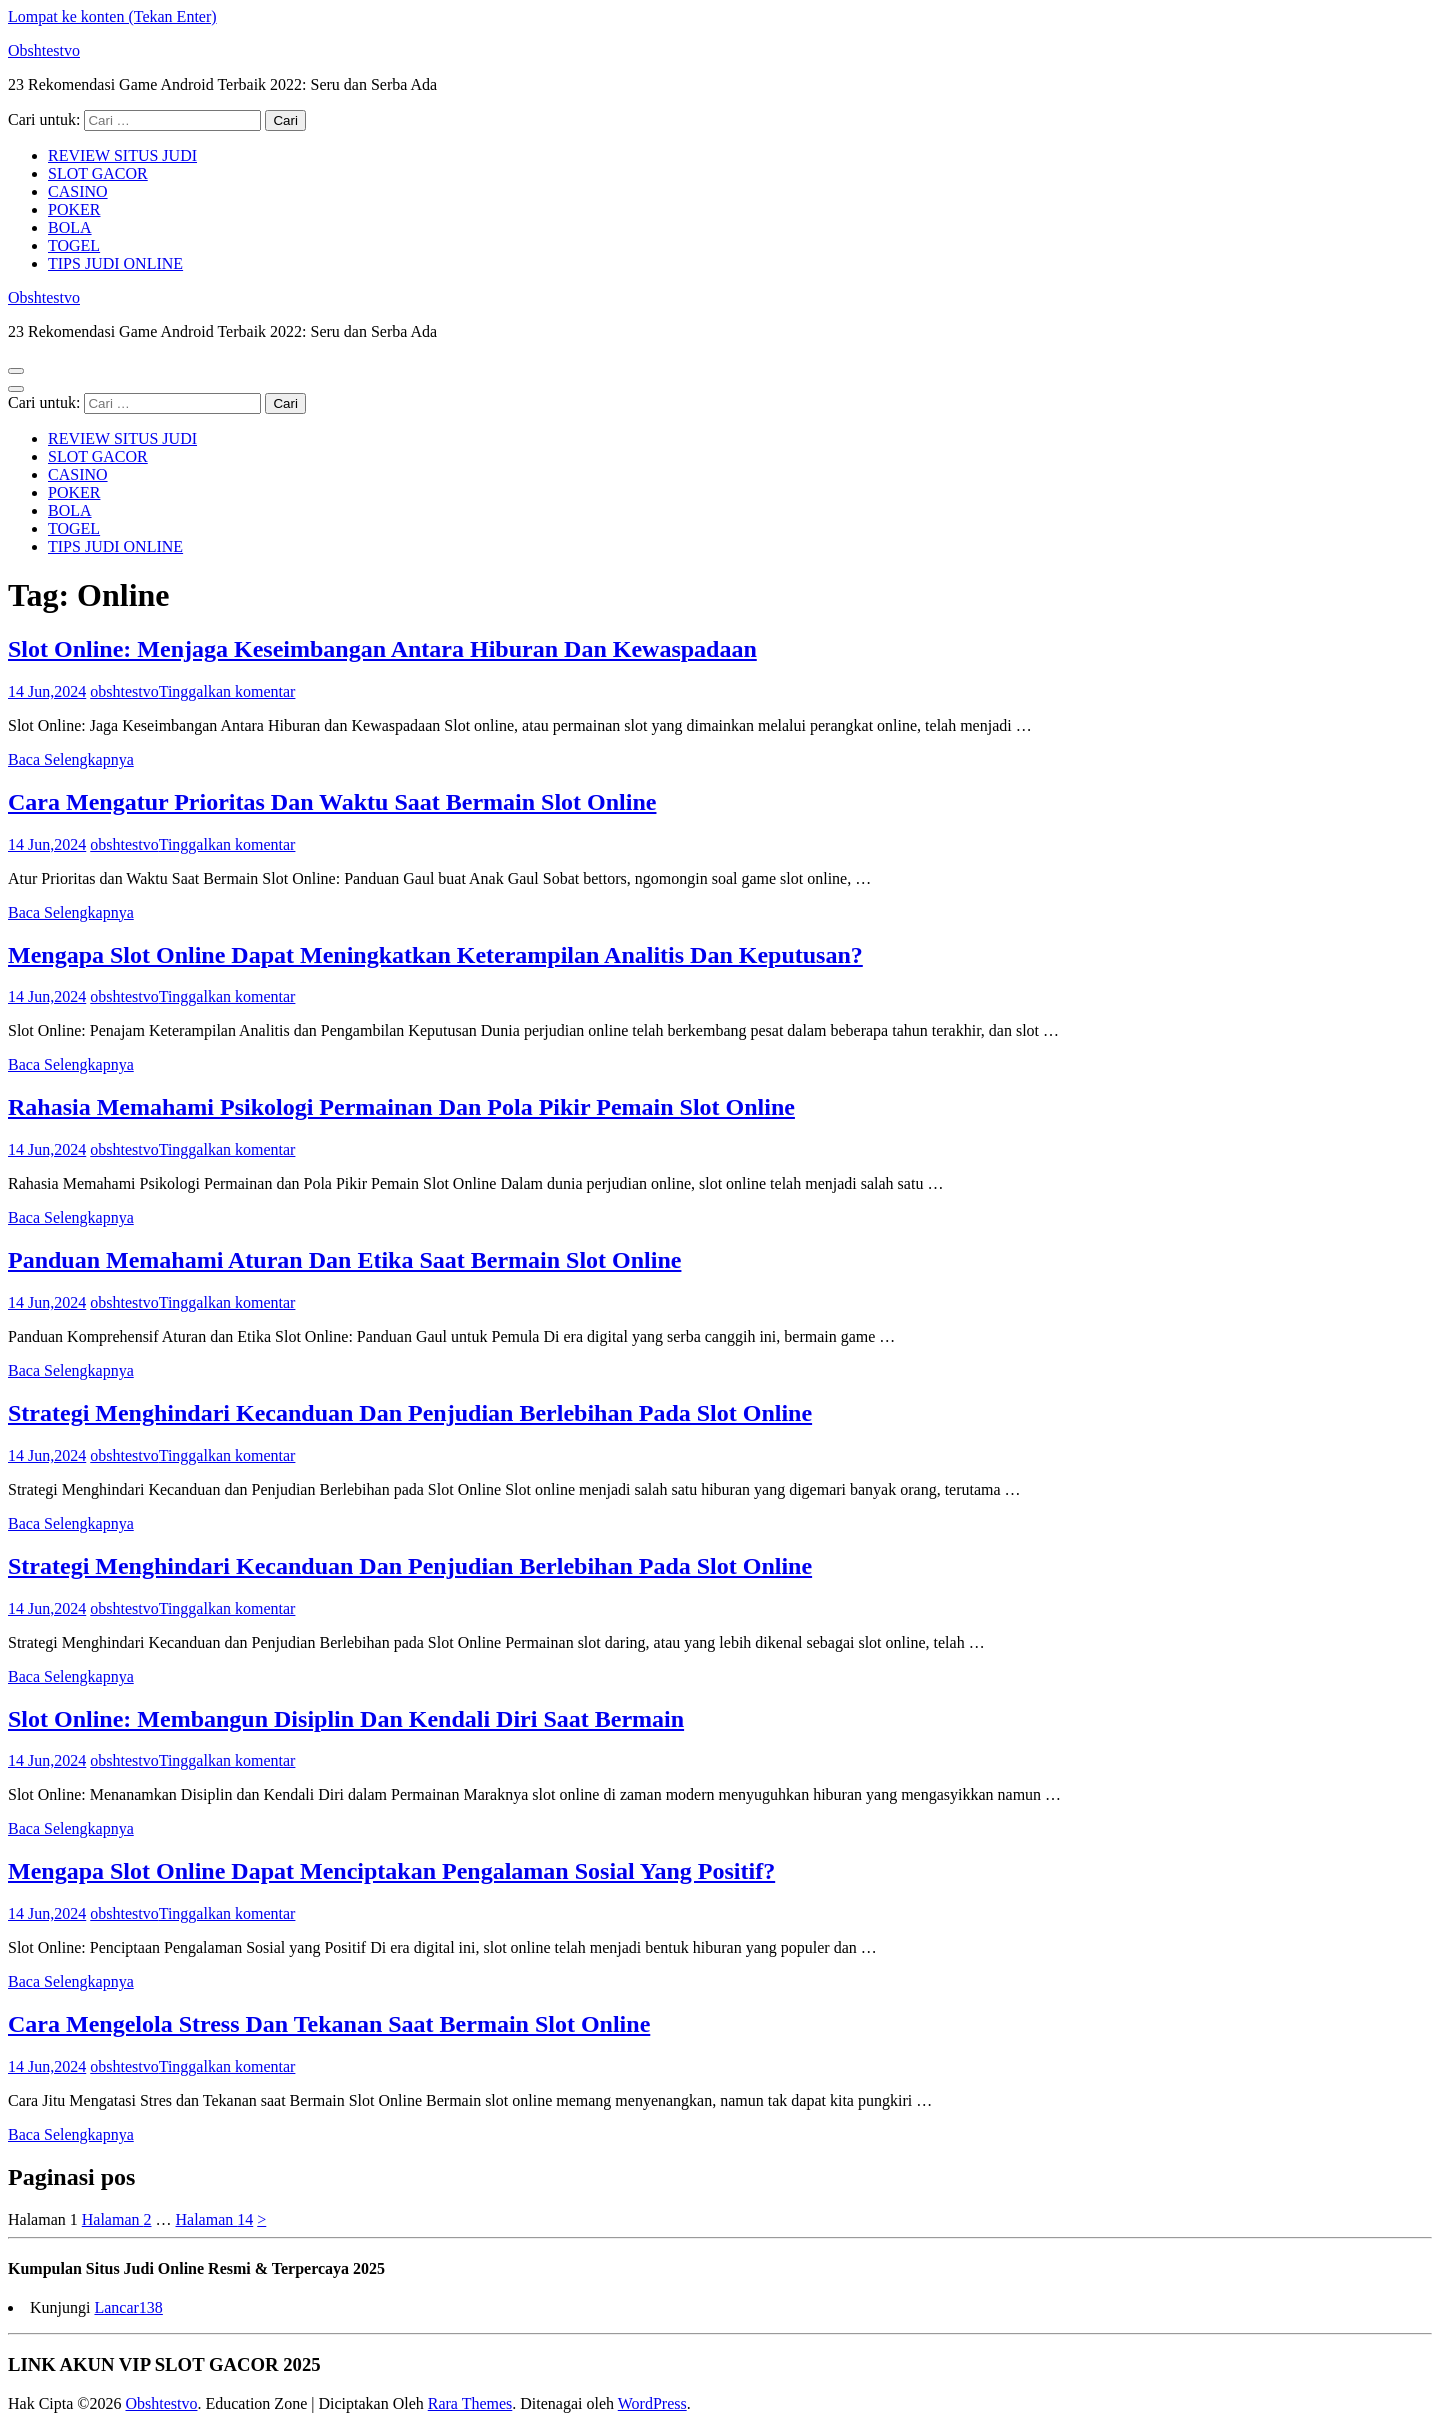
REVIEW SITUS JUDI (122, 155)
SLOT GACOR (98, 173)
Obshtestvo (44, 50)
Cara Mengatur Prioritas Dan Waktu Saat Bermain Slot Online (332, 802)
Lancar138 (128, 2307)
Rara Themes (470, 2403)
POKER (74, 209)
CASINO (78, 191)
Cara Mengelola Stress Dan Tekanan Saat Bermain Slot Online (329, 2024)
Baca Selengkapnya (71, 759)
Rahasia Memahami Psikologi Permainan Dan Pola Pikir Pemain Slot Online (401, 1107)
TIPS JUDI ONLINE (115, 263)
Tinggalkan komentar (227, 691)
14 (215, 2219)
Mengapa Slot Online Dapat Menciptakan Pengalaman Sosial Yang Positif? (391, 1871)
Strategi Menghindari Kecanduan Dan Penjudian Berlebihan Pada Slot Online (410, 1413)
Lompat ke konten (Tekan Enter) (112, 16)
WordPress (652, 2403)
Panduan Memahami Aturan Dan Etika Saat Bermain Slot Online (344, 1260)
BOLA (70, 227)
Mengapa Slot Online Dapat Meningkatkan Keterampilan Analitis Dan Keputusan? (435, 955)
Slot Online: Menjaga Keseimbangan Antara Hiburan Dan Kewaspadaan (382, 649)
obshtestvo (124, 691)
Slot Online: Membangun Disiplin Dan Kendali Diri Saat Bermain (346, 1719)
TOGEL (74, 245)
